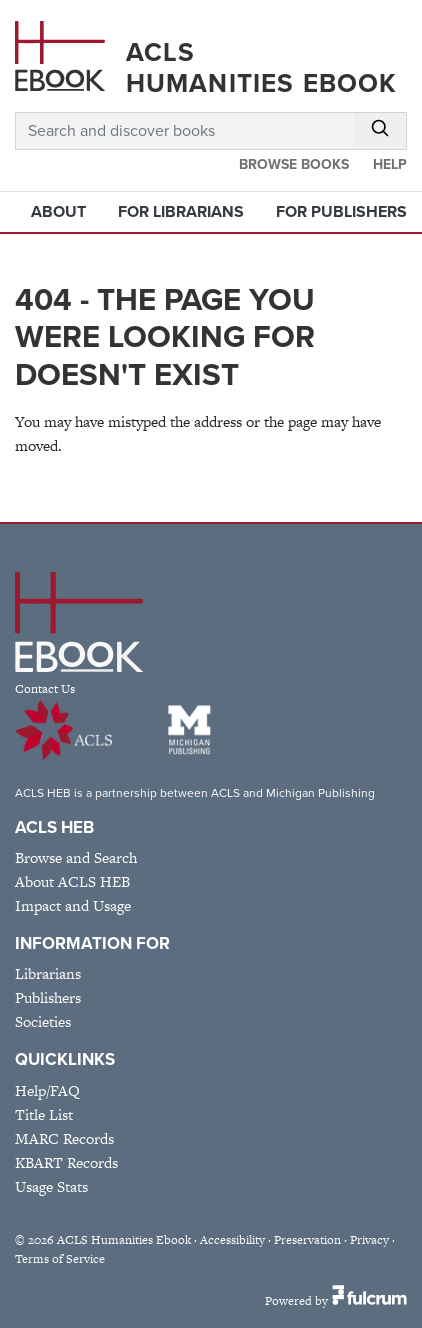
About (58, 212)
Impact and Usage (73, 905)
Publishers (48, 997)
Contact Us (45, 689)
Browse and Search (76, 857)
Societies (43, 1021)
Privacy (369, 1240)
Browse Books (294, 164)
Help (390, 164)
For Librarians (181, 212)
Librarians (48, 973)
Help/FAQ (47, 1090)
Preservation (307, 1240)
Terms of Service (60, 1259)
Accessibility (232, 1240)
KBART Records (66, 1162)
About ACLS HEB (72, 881)
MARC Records (64, 1138)
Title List (44, 1114)
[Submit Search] (380, 131)
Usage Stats (51, 1186)
